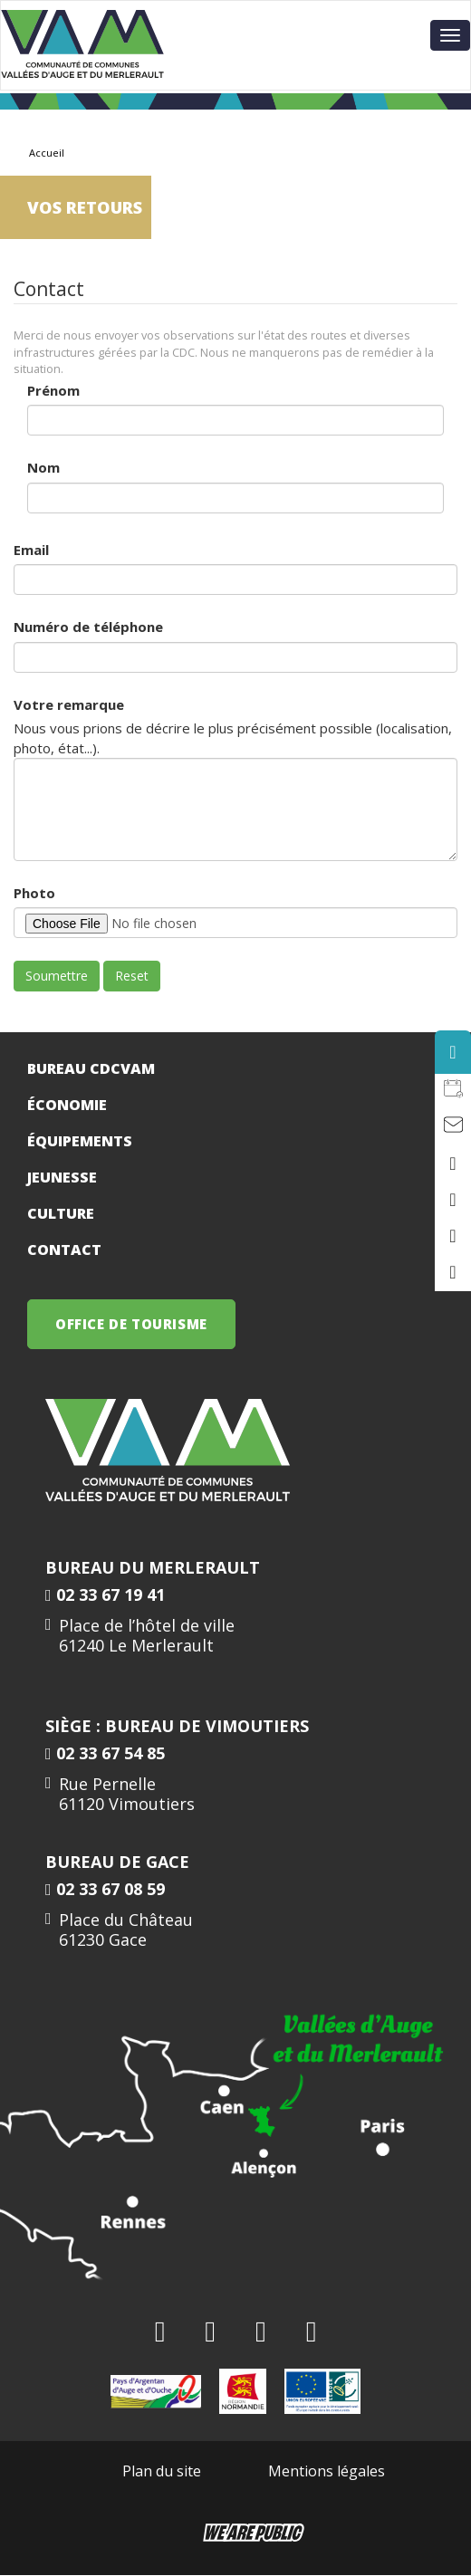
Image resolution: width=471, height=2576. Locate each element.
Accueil (46, 152)
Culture (60, 1213)
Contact (64, 1249)
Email (31, 550)
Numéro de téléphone (88, 627)
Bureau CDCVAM (91, 1068)
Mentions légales (326, 2471)
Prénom (53, 390)
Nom (43, 467)
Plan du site (161, 2471)
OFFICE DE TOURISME (131, 1324)
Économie (67, 1105)
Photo (34, 893)
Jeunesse (62, 1177)
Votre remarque (69, 704)
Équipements (79, 1141)
